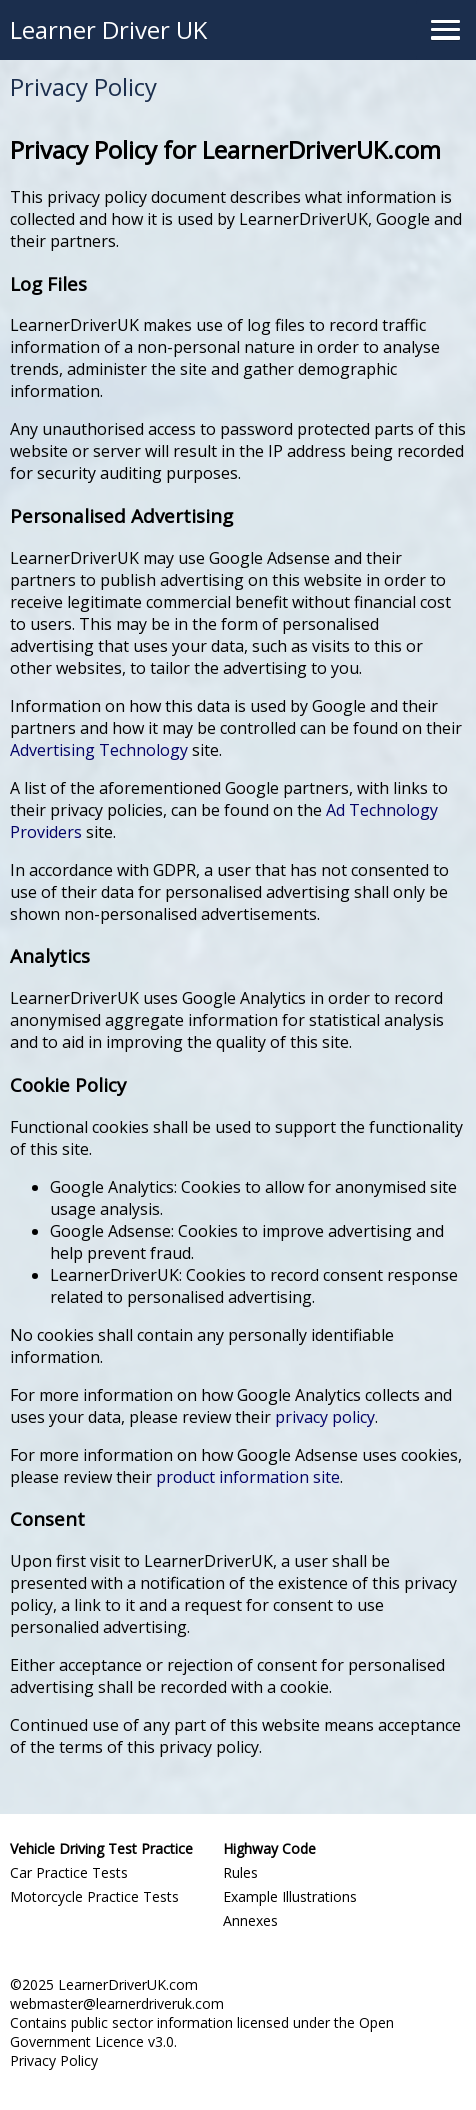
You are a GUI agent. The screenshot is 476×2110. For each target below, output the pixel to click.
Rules (240, 1872)
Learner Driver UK (108, 29)
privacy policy (325, 1417)
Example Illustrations (290, 1896)
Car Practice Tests (69, 1872)
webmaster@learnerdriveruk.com (117, 2003)
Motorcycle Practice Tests (94, 1896)
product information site (248, 1477)
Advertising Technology (99, 750)
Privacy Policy (54, 2060)
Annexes (250, 1920)
